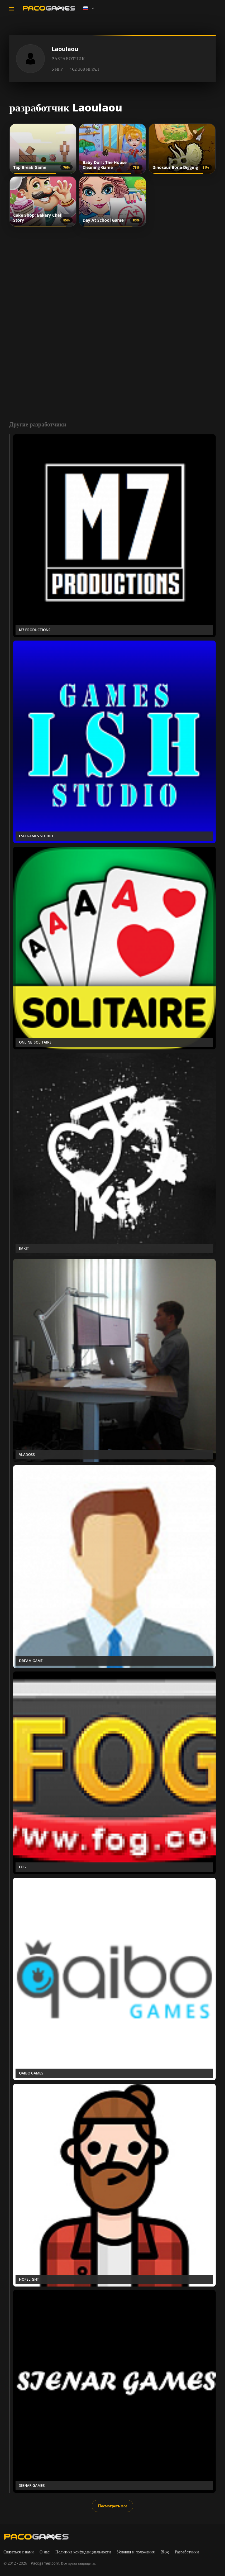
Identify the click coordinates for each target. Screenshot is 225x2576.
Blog (165, 2552)
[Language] (89, 8)
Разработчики (187, 2552)
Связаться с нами (19, 2552)
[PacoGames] (36, 2536)
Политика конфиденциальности (83, 2552)
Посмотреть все (112, 2506)
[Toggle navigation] (12, 9)
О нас (45, 2552)
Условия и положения (136, 2552)
